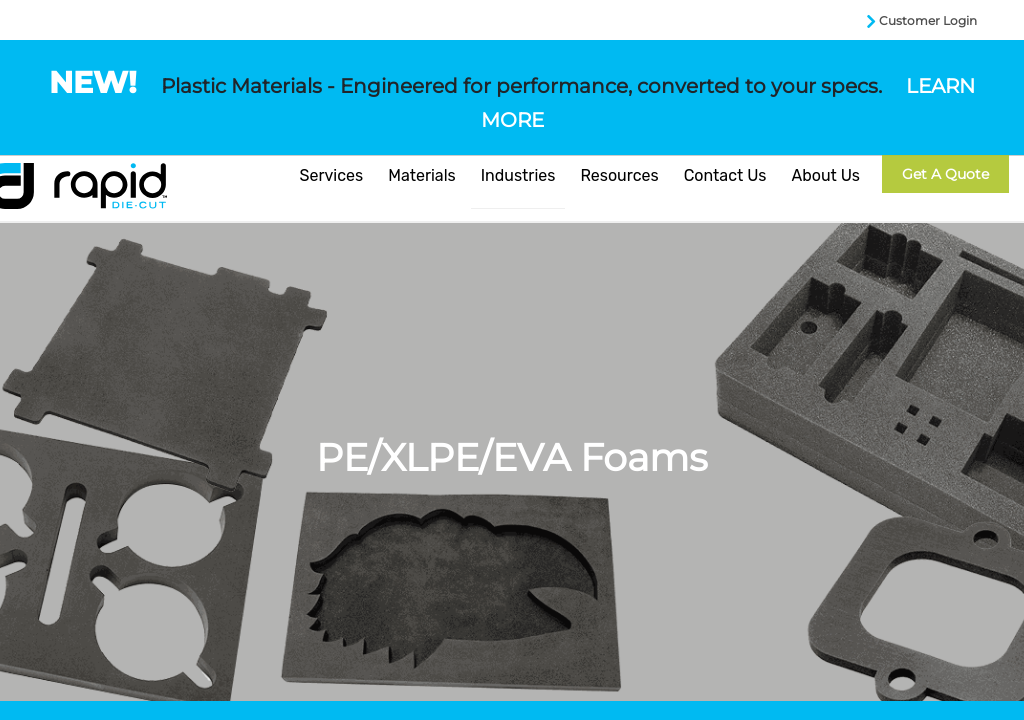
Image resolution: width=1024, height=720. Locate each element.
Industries (518, 175)
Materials (422, 175)
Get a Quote (945, 174)
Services (332, 175)
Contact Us (725, 175)
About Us (825, 175)
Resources (619, 175)
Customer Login (928, 20)
